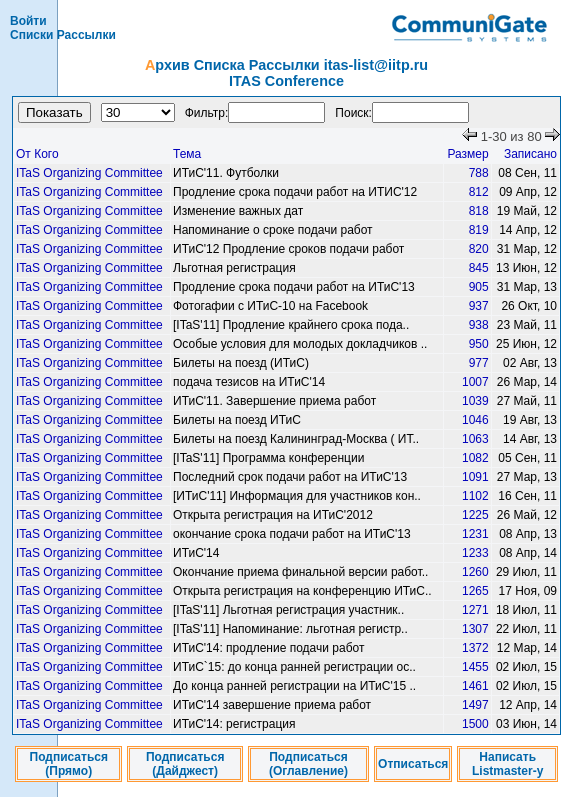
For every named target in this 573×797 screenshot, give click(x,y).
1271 (475, 610)
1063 (475, 439)
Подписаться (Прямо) (69, 764)
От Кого (37, 154)
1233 (475, 553)
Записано (530, 154)
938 (479, 325)
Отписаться (413, 764)
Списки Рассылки (63, 35)
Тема (187, 154)
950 (479, 344)
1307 (475, 629)
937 (479, 306)
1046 (475, 420)
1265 (475, 591)
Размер (467, 154)
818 (479, 211)
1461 (475, 686)
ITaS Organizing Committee (89, 173)
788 (479, 173)
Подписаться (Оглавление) (308, 764)
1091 (475, 477)
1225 (475, 515)
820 (479, 249)
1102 (475, 496)
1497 (475, 705)
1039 (475, 401)
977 (479, 363)
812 (479, 192)
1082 (475, 458)
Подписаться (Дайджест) (185, 764)
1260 (475, 572)
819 (479, 230)
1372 (475, 648)
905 (479, 287)
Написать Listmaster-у (507, 764)
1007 (475, 382)
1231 (475, 534)
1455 (475, 667)
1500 (475, 724)
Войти (28, 21)
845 (479, 268)
